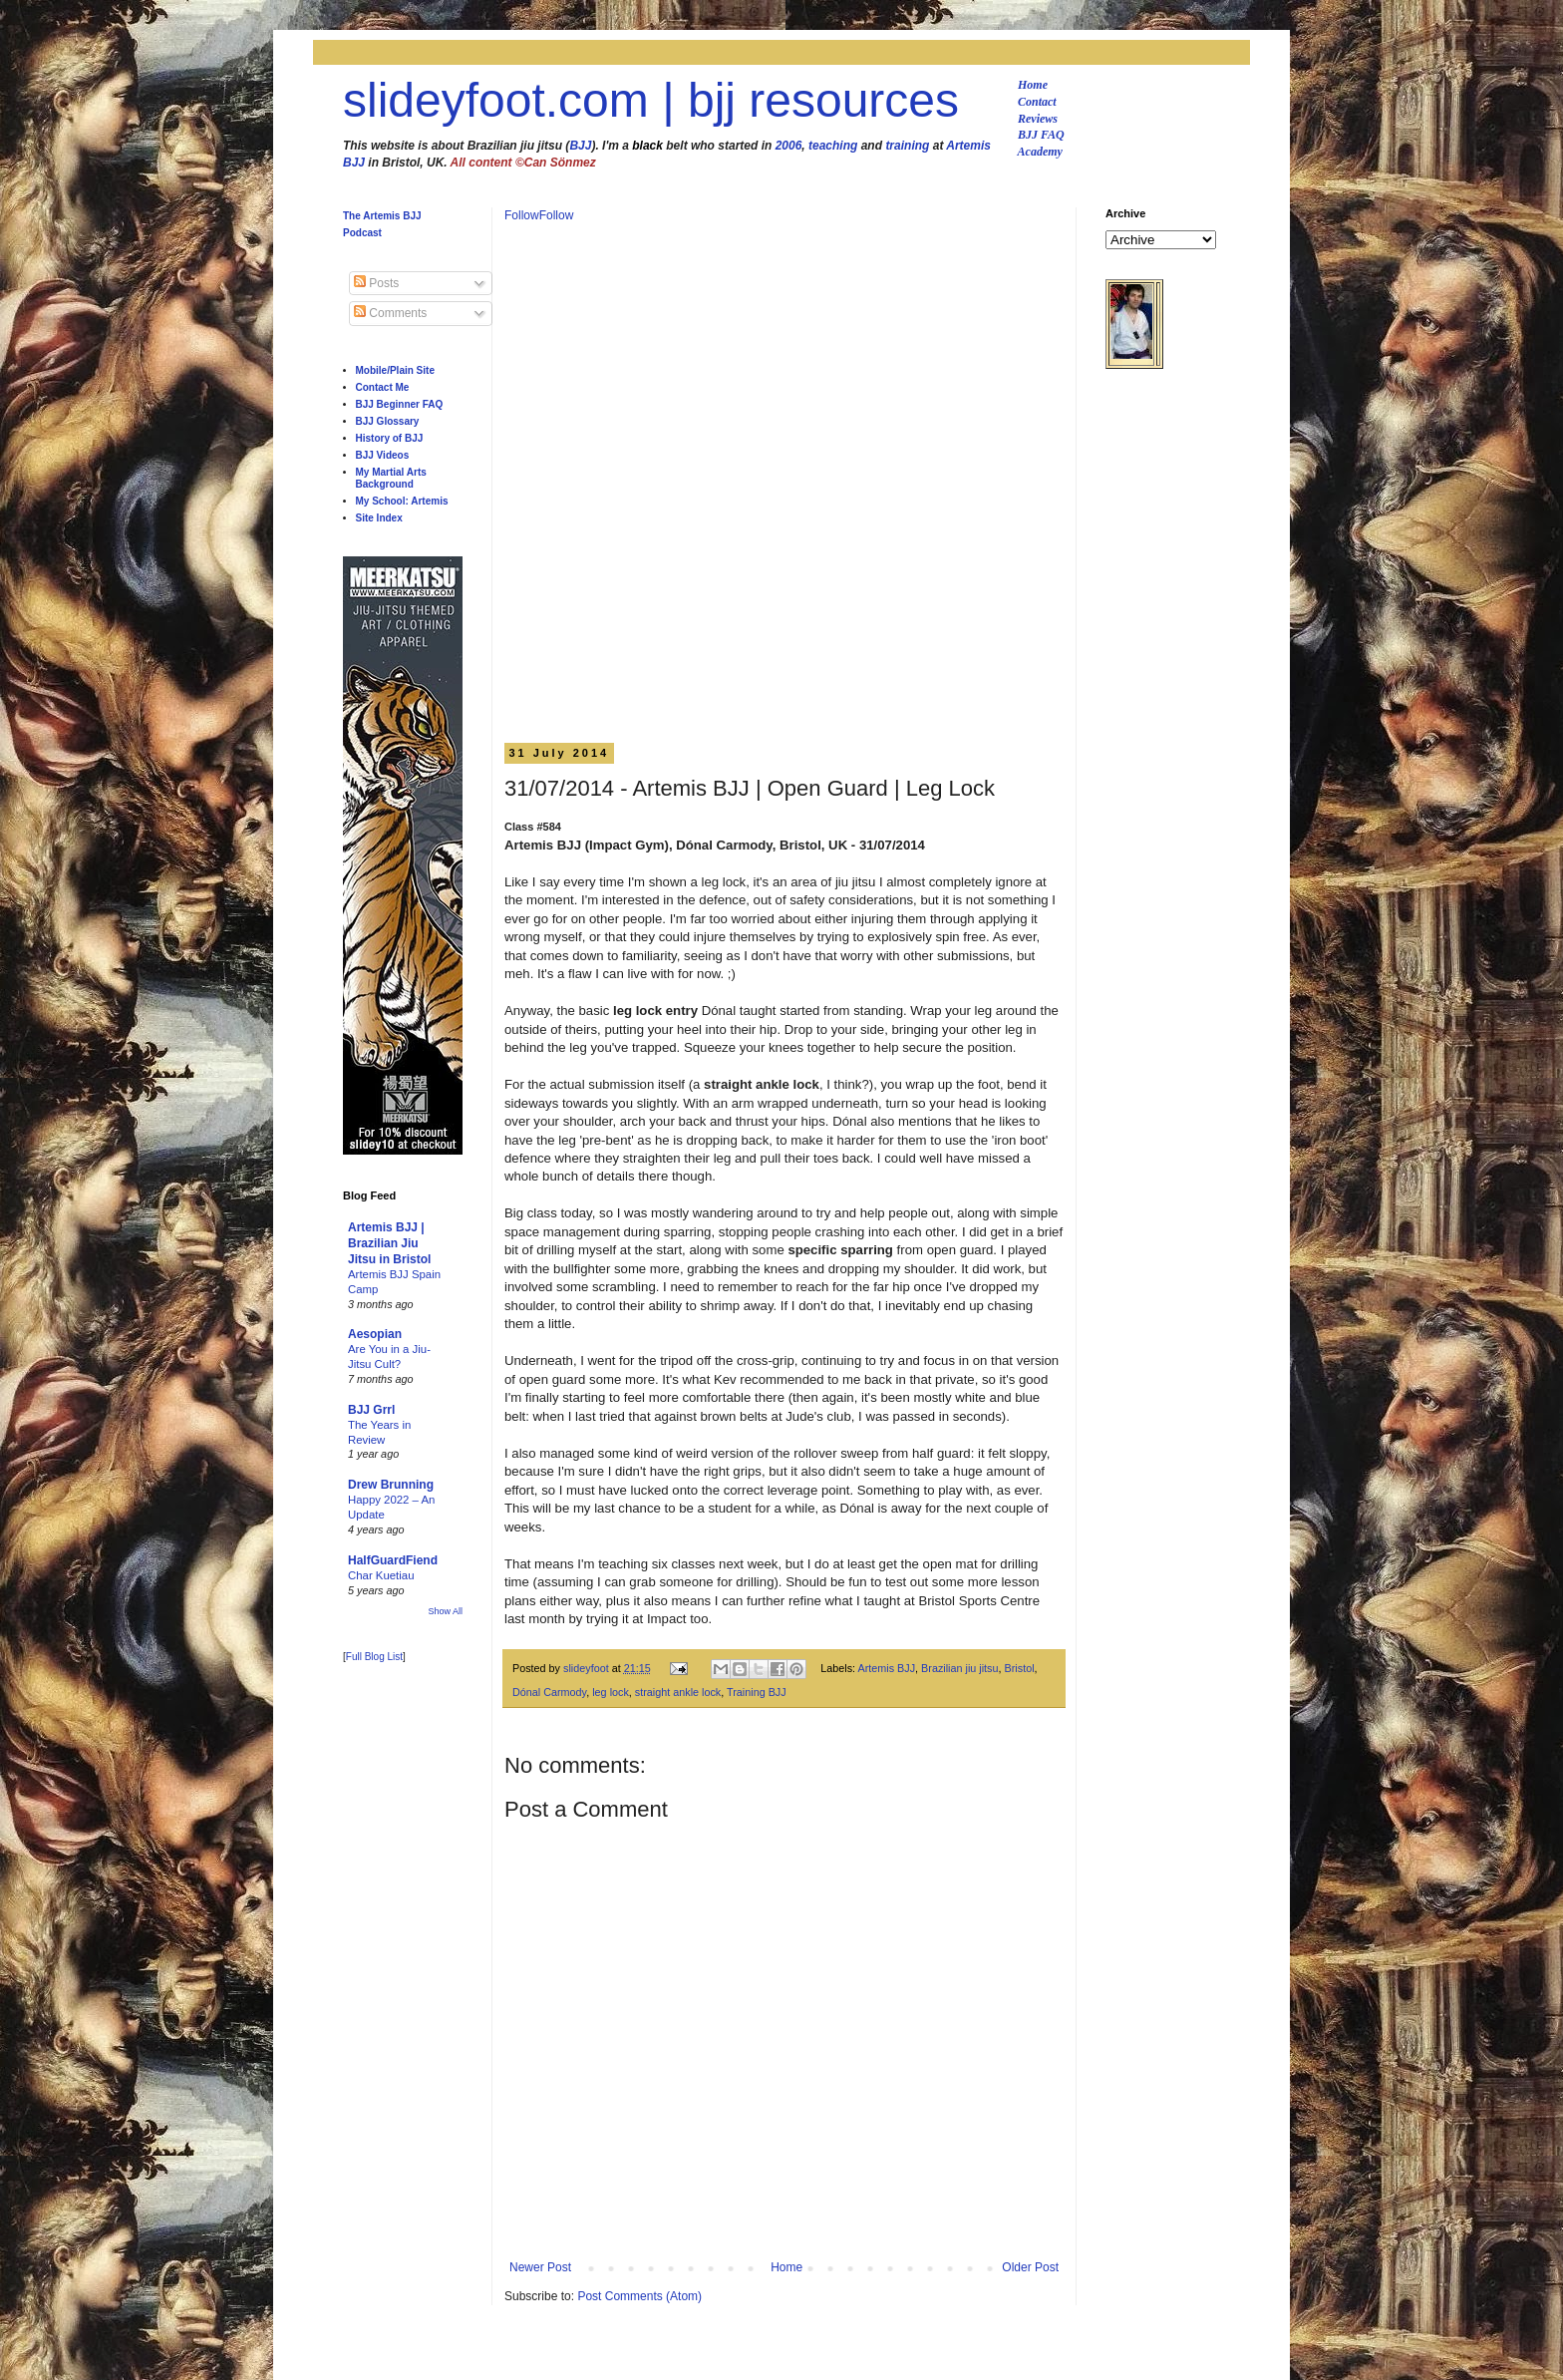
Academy (1040, 152)
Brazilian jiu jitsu (959, 1668)
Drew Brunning (391, 1485)
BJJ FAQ (1041, 135)
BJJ (580, 146)
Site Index (379, 517)
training (907, 146)
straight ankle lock (678, 1692)
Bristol (1020, 1668)
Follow (521, 215)
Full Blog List (374, 1656)
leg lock (610, 1692)
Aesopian (375, 1334)
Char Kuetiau (381, 1575)
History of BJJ (390, 438)
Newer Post (540, 2267)
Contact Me (383, 387)
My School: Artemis (402, 501)
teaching (832, 146)
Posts (376, 283)
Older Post (1030, 2267)
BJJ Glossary (388, 421)
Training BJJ (756, 1692)
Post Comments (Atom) (639, 2296)
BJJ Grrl (371, 1410)
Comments (390, 313)
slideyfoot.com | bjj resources (651, 100)
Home (1033, 85)
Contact (1037, 102)
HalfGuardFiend (393, 1560)
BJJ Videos (383, 455)
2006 (789, 146)
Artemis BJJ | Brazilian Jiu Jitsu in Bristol (389, 1243)
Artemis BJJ (887, 1668)
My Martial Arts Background (391, 478)
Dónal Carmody (549, 1692)
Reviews (1038, 119)
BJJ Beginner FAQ (400, 404)
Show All (445, 1611)
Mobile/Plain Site (395, 370)
